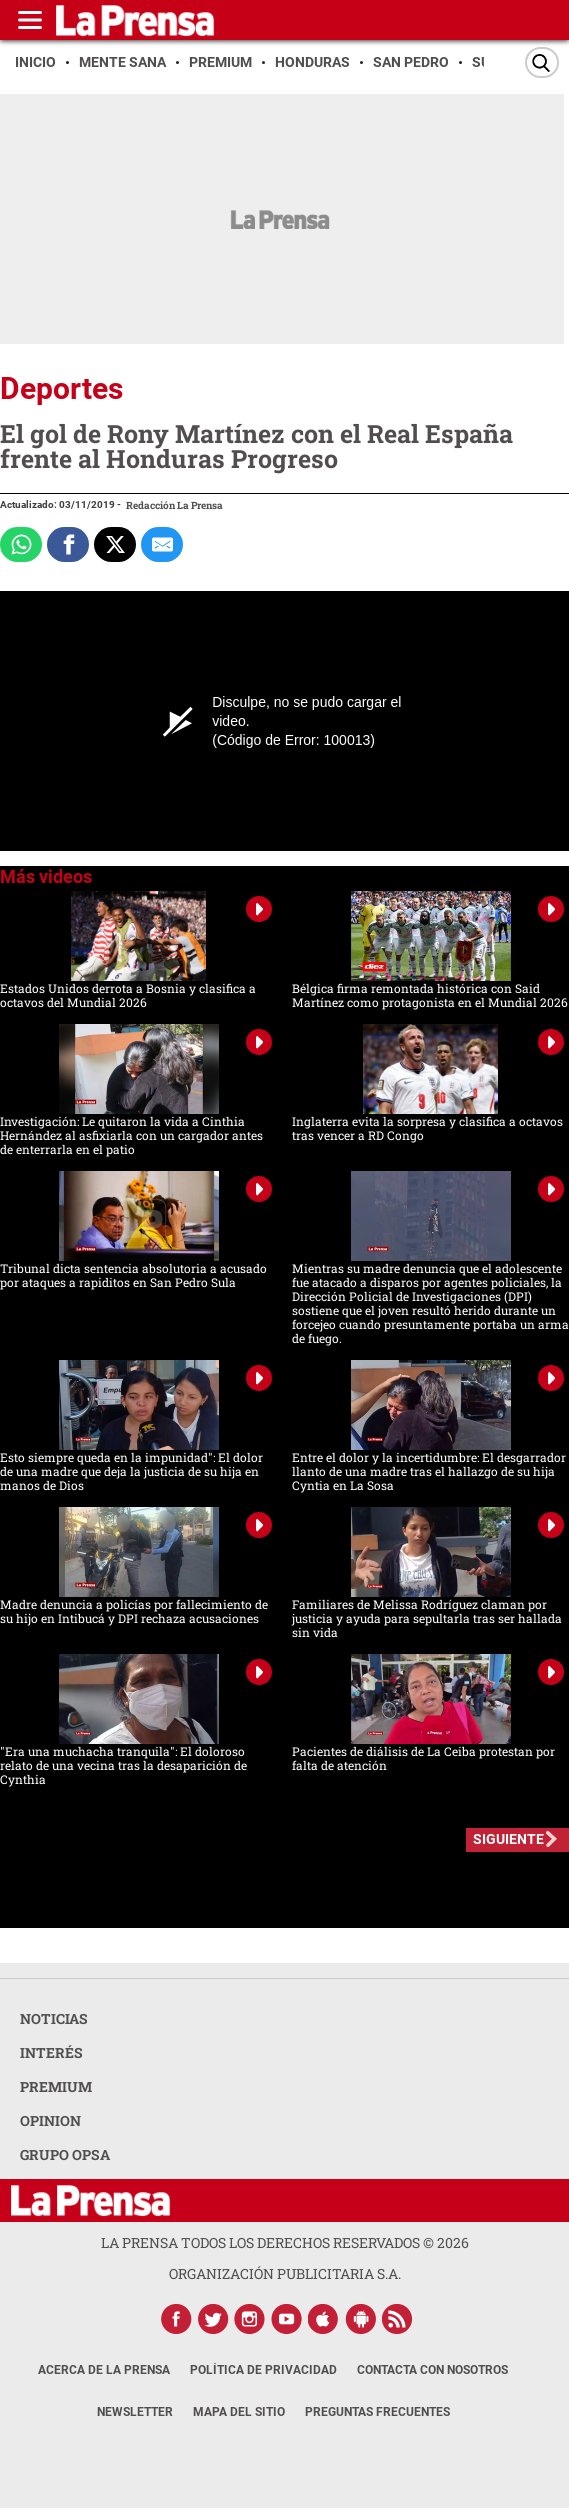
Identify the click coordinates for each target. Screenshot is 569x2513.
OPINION (50, 2120)
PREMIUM (56, 2086)
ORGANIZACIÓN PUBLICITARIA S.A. (285, 2273)
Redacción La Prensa (174, 505)
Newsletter (135, 2412)
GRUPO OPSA (65, 2154)
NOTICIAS (54, 2018)
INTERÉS (51, 2052)
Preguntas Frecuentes (377, 2412)
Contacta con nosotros (432, 2370)
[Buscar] (542, 62)
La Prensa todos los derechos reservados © (285, 2242)
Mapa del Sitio (239, 2412)
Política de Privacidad (263, 2370)
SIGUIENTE (508, 1839)
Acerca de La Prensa (104, 2370)
